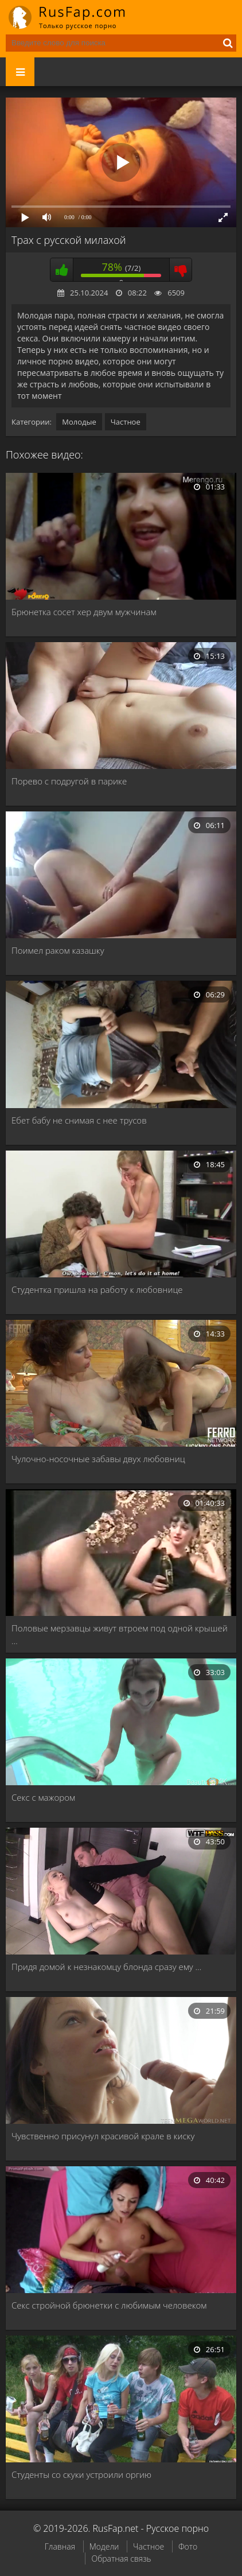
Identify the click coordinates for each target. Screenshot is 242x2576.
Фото (187, 2546)
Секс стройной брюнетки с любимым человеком (108, 2305)
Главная (60, 2546)
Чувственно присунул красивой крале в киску (102, 2136)
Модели (104, 2546)
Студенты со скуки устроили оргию (81, 2474)
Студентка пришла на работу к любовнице (97, 1289)
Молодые (79, 422)
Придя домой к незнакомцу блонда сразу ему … (106, 1966)
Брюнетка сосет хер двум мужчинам (84, 611)
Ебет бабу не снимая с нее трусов (79, 1120)
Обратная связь (121, 2558)
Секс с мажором (43, 1797)
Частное (125, 422)
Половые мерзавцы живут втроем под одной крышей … (119, 1634)
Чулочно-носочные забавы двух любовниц (98, 1458)
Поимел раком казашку (57, 950)
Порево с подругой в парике (69, 781)
